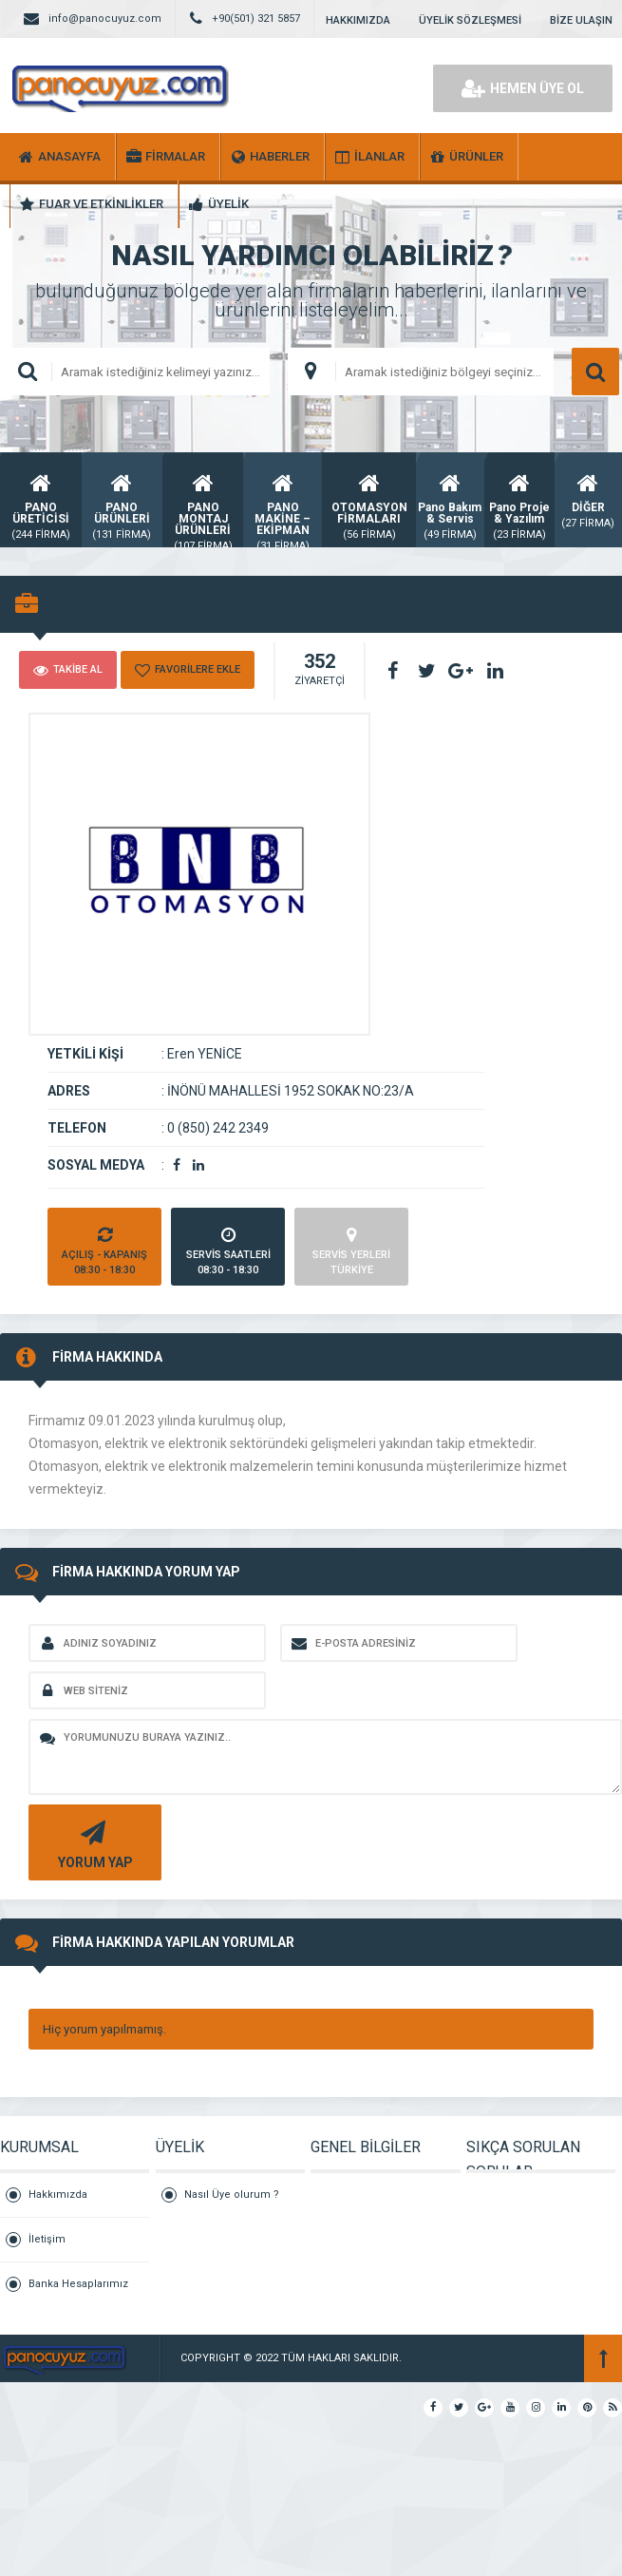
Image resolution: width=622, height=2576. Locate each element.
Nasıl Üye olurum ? (231, 2194)
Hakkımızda (57, 2194)
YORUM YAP (92, 1843)
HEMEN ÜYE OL (523, 88)
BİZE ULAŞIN (581, 20)
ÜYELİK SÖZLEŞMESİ (470, 20)
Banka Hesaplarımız (78, 2284)
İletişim (47, 2239)
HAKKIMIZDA (358, 20)
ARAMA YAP (595, 371)
